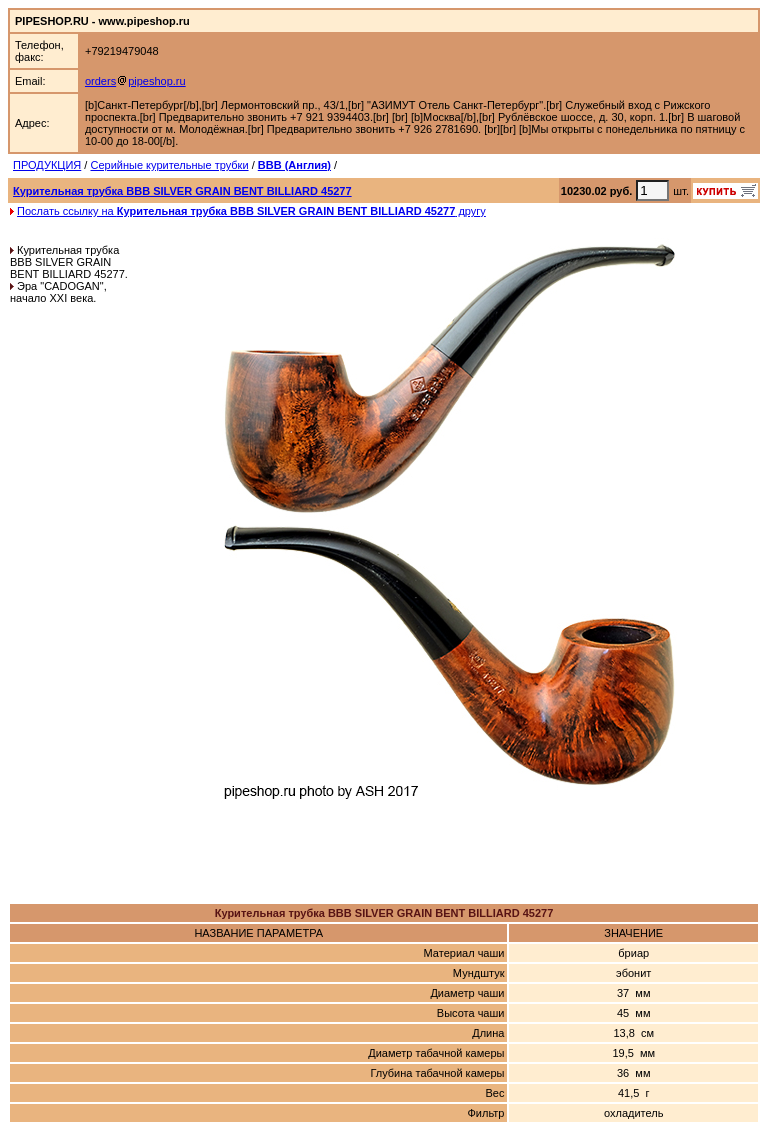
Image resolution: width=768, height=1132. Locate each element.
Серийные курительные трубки (169, 165)
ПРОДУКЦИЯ (47, 165)
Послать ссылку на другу (251, 211)
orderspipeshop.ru (135, 81)
